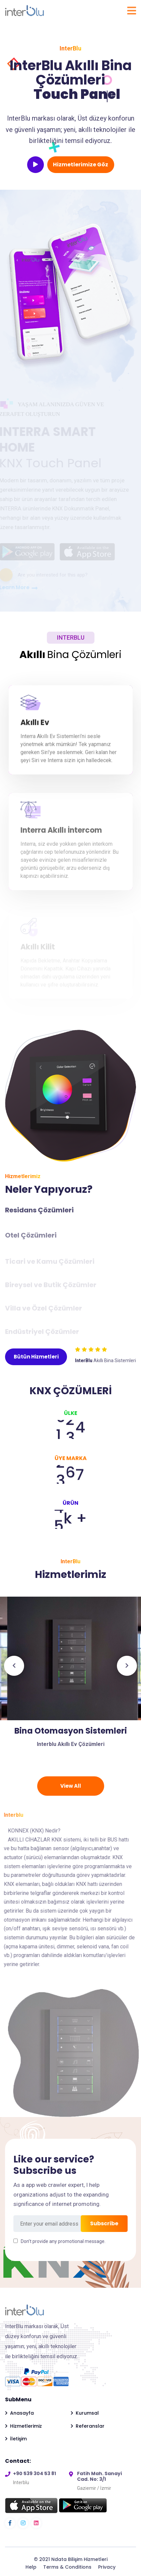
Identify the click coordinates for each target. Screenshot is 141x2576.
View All (70, 1785)
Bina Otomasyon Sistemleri (70, 1730)
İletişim (18, 2438)
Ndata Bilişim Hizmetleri (79, 2559)
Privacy (107, 2567)
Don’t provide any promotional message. (63, 2241)
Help (31, 2567)
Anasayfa (22, 2413)
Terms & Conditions (68, 2567)
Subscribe (104, 2223)
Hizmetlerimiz (26, 2426)
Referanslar (90, 2426)
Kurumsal (87, 2413)
